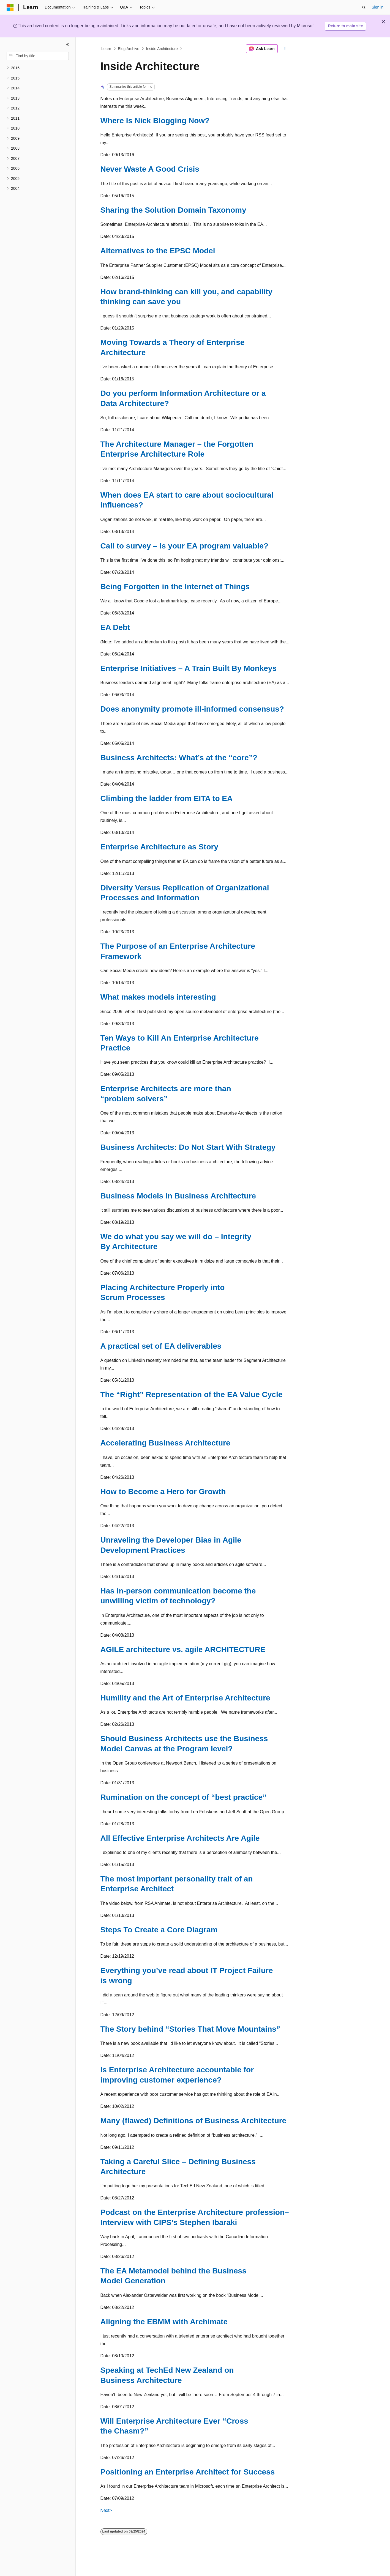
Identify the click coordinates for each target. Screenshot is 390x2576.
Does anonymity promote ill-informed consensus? (192, 709)
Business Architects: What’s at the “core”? (179, 757)
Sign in (377, 7)
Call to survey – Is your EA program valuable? (184, 546)
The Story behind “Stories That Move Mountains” (190, 2029)
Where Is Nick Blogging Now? (155, 120)
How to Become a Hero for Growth (163, 1491)
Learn (106, 48)
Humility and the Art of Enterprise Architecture (185, 1698)
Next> (106, 2510)
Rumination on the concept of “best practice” (183, 1797)
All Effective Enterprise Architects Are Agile (180, 1838)
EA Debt (115, 627)
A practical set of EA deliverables (161, 1346)
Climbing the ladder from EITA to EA (166, 798)
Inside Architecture (162, 48)
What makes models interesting (158, 997)
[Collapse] (67, 45)
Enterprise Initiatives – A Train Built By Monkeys (188, 668)
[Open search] (363, 7)
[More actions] (285, 48)
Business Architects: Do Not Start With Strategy (188, 1147)
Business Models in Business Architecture (178, 1196)
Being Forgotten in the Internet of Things (175, 586)
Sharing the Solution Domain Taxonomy (173, 210)
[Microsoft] (10, 7)
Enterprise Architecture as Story (159, 847)
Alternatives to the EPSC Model (157, 250)
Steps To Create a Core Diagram (159, 1929)
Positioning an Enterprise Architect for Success (187, 2472)
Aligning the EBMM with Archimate (164, 2321)
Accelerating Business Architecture (165, 1443)
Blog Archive (128, 48)
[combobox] (38, 56)
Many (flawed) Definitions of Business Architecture (193, 2120)
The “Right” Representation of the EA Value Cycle (191, 1394)
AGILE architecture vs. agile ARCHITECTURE (183, 1649)
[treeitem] (38, 68)
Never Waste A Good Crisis (149, 169)
